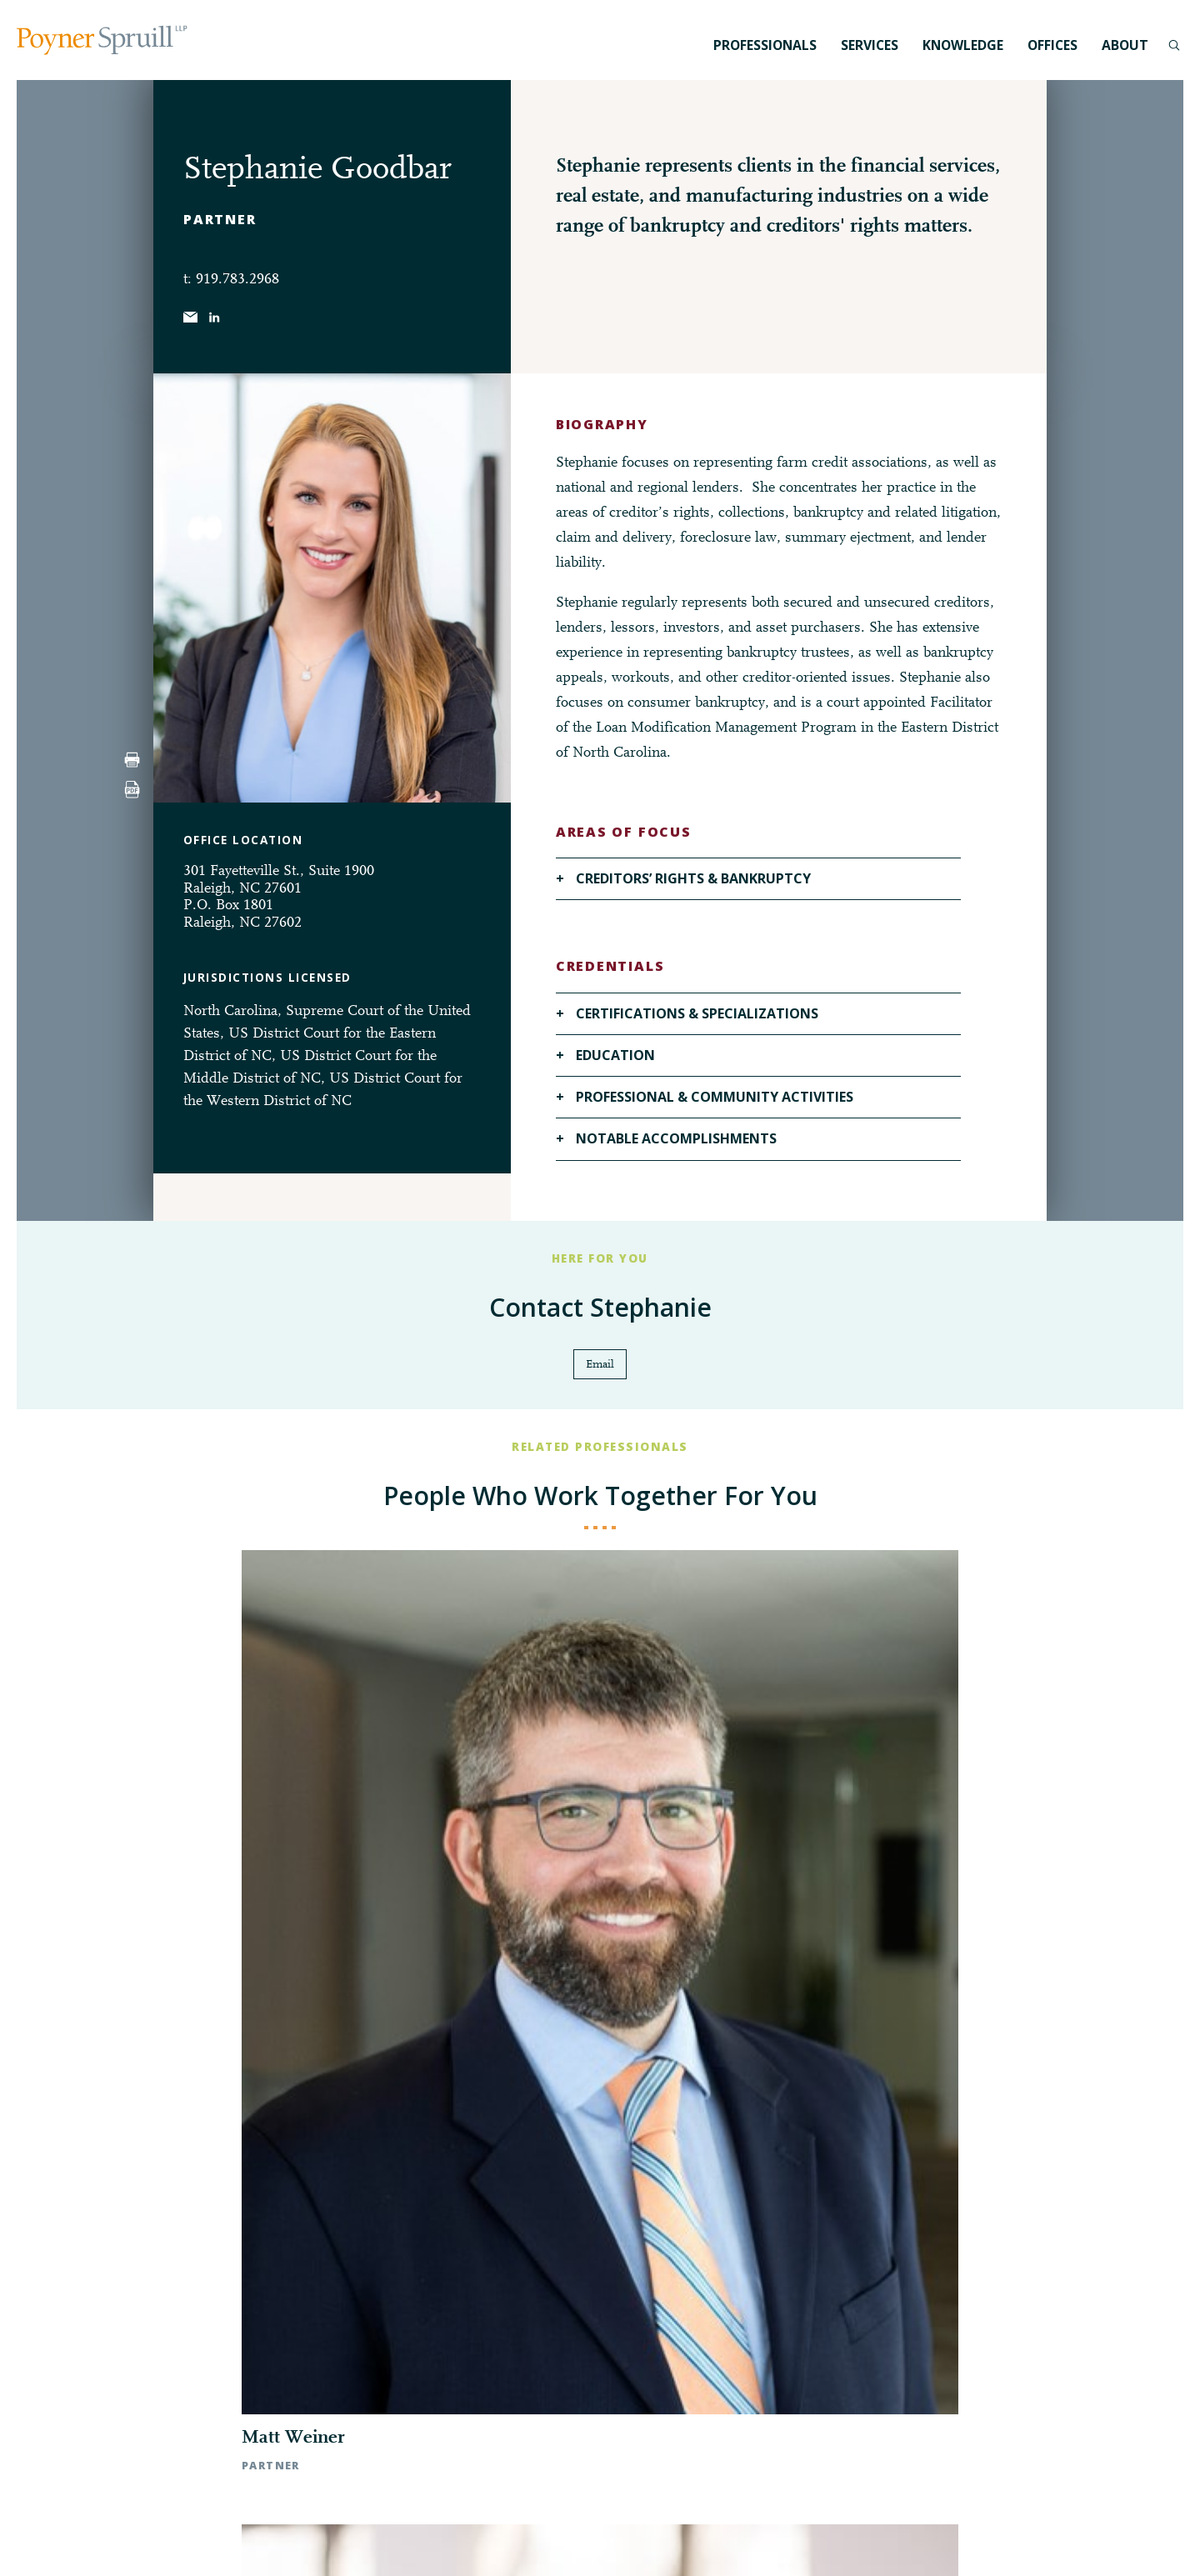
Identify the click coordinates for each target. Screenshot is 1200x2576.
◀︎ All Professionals (600, 2002)
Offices (1053, 45)
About (1125, 45)
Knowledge (962, 45)
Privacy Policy (651, 2542)
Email (600, 1366)
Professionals (765, 45)
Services (869, 45)
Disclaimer (725, 2542)
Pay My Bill (791, 2542)
